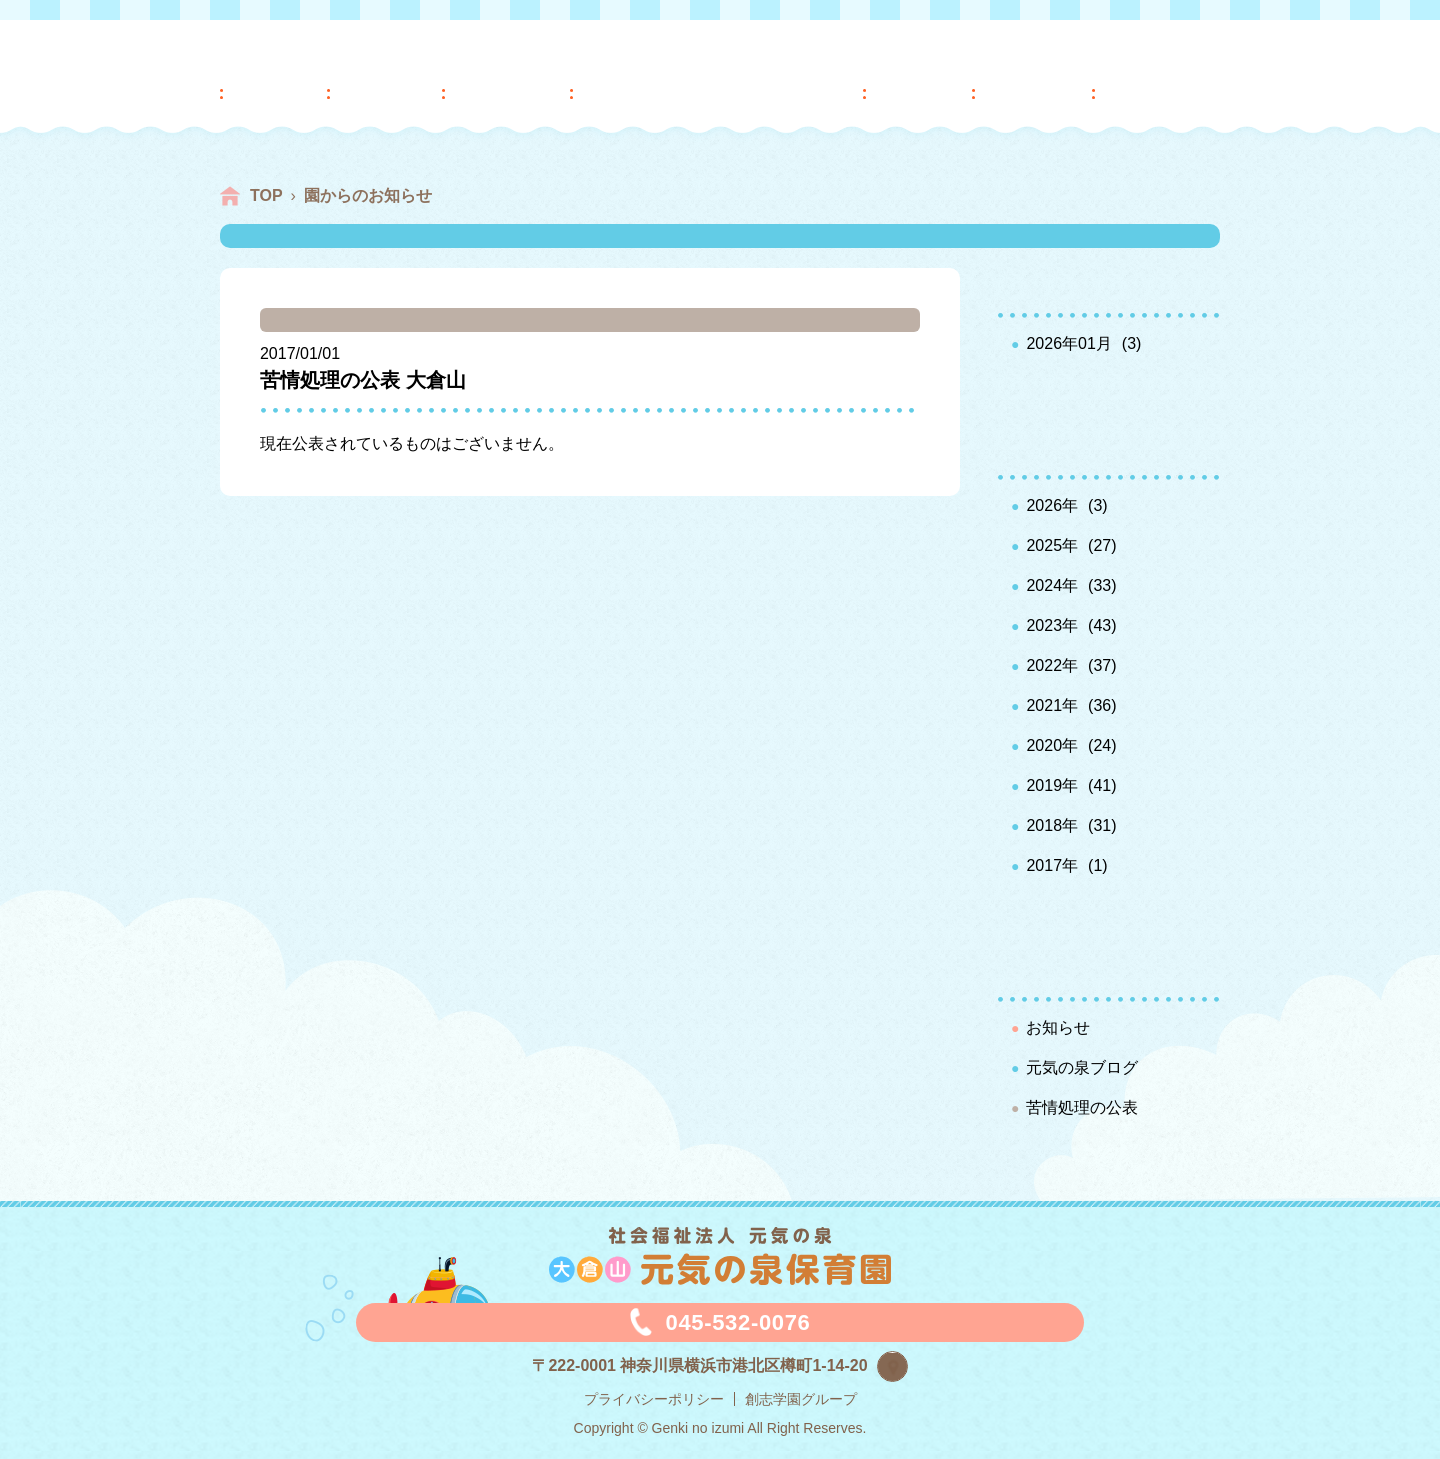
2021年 (1052, 705)
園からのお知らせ (368, 195)
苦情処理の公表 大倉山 (363, 380)
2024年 (1052, 585)
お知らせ (1058, 1027)
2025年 (1052, 545)
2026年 (1052, 505)
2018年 (1052, 825)
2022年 (1052, 665)
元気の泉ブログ (1082, 1067)
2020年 (1052, 745)
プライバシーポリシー (654, 1399)
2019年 (1052, 785)
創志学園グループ (801, 1399)
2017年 (1052, 865)
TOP (266, 195)
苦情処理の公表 (1082, 1107)
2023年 (1052, 625)
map (907, 1363)
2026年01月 (1068, 343)
